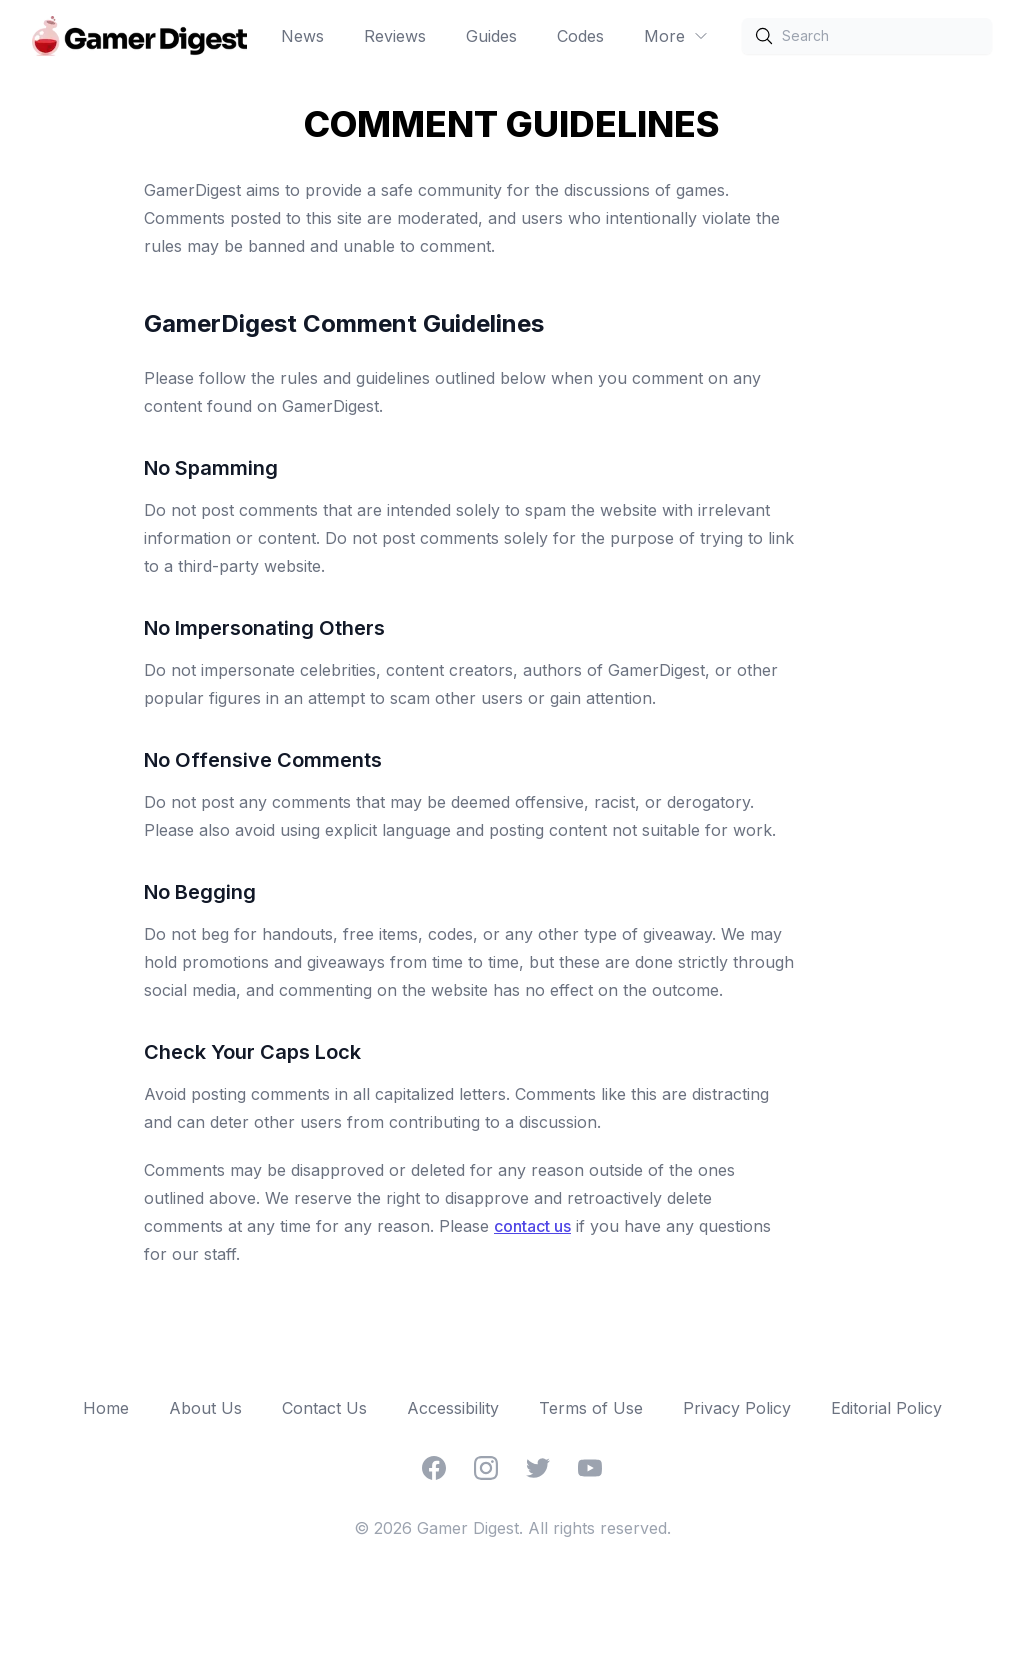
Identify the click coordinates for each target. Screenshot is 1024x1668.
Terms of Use (591, 1408)
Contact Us (324, 1408)
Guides (491, 36)
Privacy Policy (737, 1408)
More (676, 36)
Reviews (395, 36)
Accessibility (453, 1408)
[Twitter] (538, 1468)
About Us (205, 1408)
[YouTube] (590, 1468)
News (302, 36)
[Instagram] (486, 1468)
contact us (532, 1226)
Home (106, 1408)
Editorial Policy (886, 1408)
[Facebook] (434, 1468)
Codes (580, 36)
